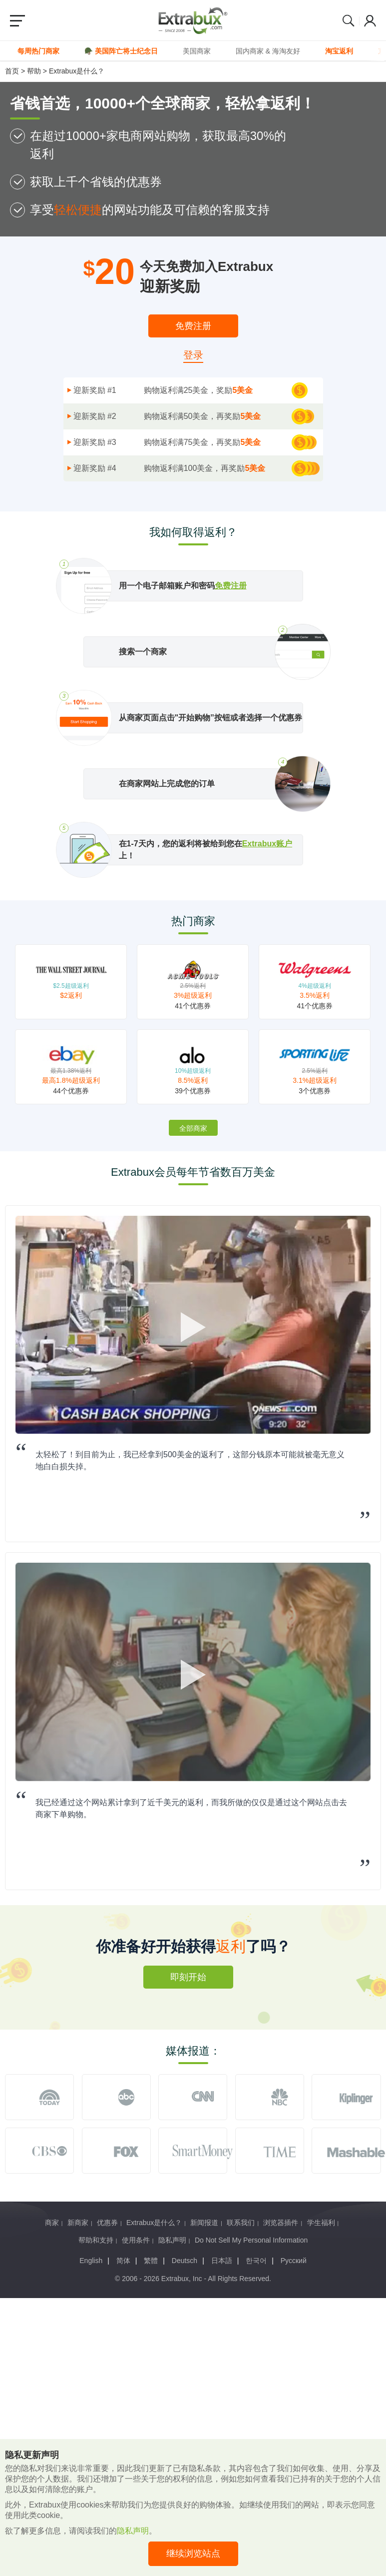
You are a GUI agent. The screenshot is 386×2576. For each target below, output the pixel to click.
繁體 (151, 2261)
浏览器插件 (280, 2223)
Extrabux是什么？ (76, 71)
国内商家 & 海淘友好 (268, 51)
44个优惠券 (71, 1091)
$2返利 (71, 995)
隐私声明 (172, 2240)
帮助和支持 (95, 2240)
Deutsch (184, 2261)
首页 (12, 71)
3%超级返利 (193, 995)
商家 (52, 2223)
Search (349, 20)
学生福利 (321, 2223)
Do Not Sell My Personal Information (251, 2240)
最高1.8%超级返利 (71, 1080)
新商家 (77, 2223)
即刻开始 (188, 1977)
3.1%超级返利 (315, 1080)
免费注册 (193, 326)
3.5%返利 (315, 995)
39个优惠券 (193, 1091)
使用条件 (136, 2240)
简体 (123, 2261)
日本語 (221, 2261)
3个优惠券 (315, 1091)
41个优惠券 (193, 1006)
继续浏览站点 (193, 2554)
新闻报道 (204, 2223)
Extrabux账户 (267, 843)
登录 (193, 354)
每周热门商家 (38, 51)
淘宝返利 (339, 51)
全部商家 (193, 1128)
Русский (294, 2261)
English (90, 2261)
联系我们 (241, 2223)
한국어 (256, 2261)
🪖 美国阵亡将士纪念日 (121, 51)
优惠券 (107, 2223)
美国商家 (197, 51)
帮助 (34, 71)
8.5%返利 (193, 1080)
